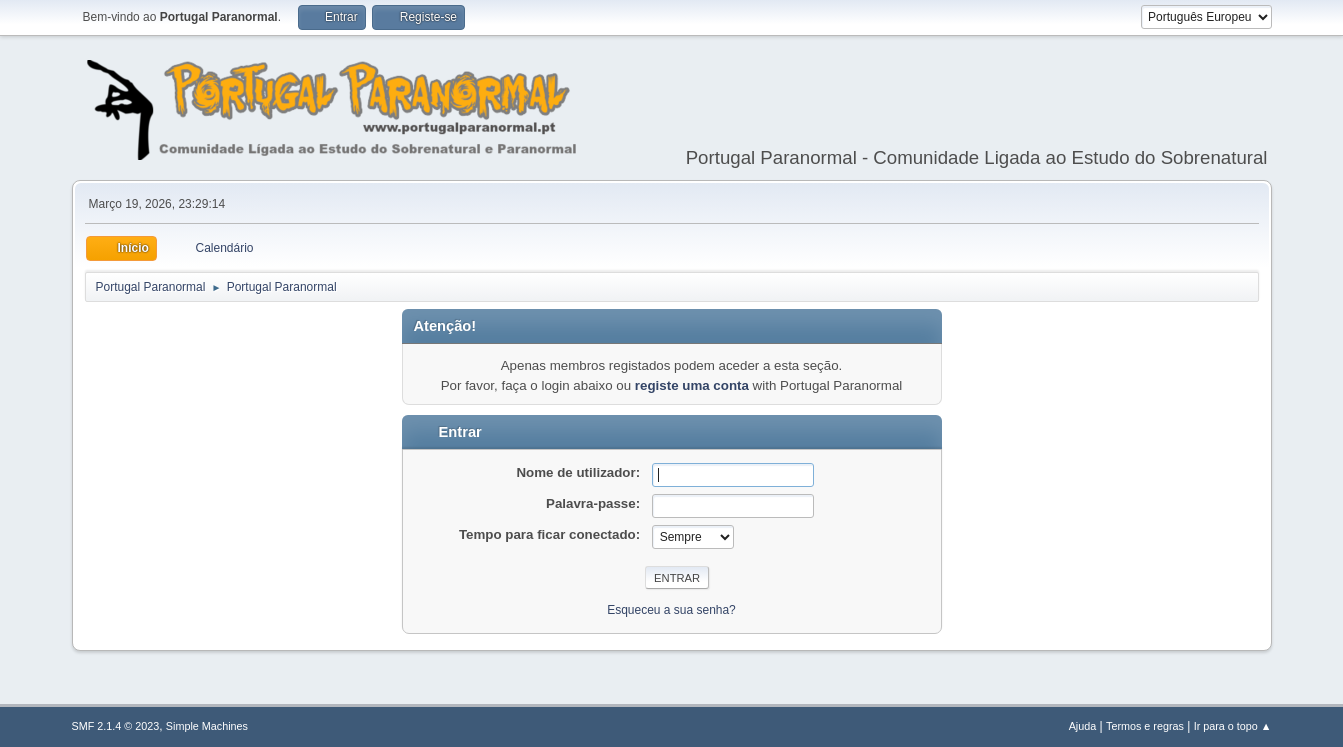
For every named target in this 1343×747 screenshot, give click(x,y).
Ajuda (1083, 726)
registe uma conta (692, 385)
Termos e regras (1145, 726)
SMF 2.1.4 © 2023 (116, 726)
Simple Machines (207, 726)
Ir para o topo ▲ (1233, 726)
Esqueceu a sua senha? (671, 610)
